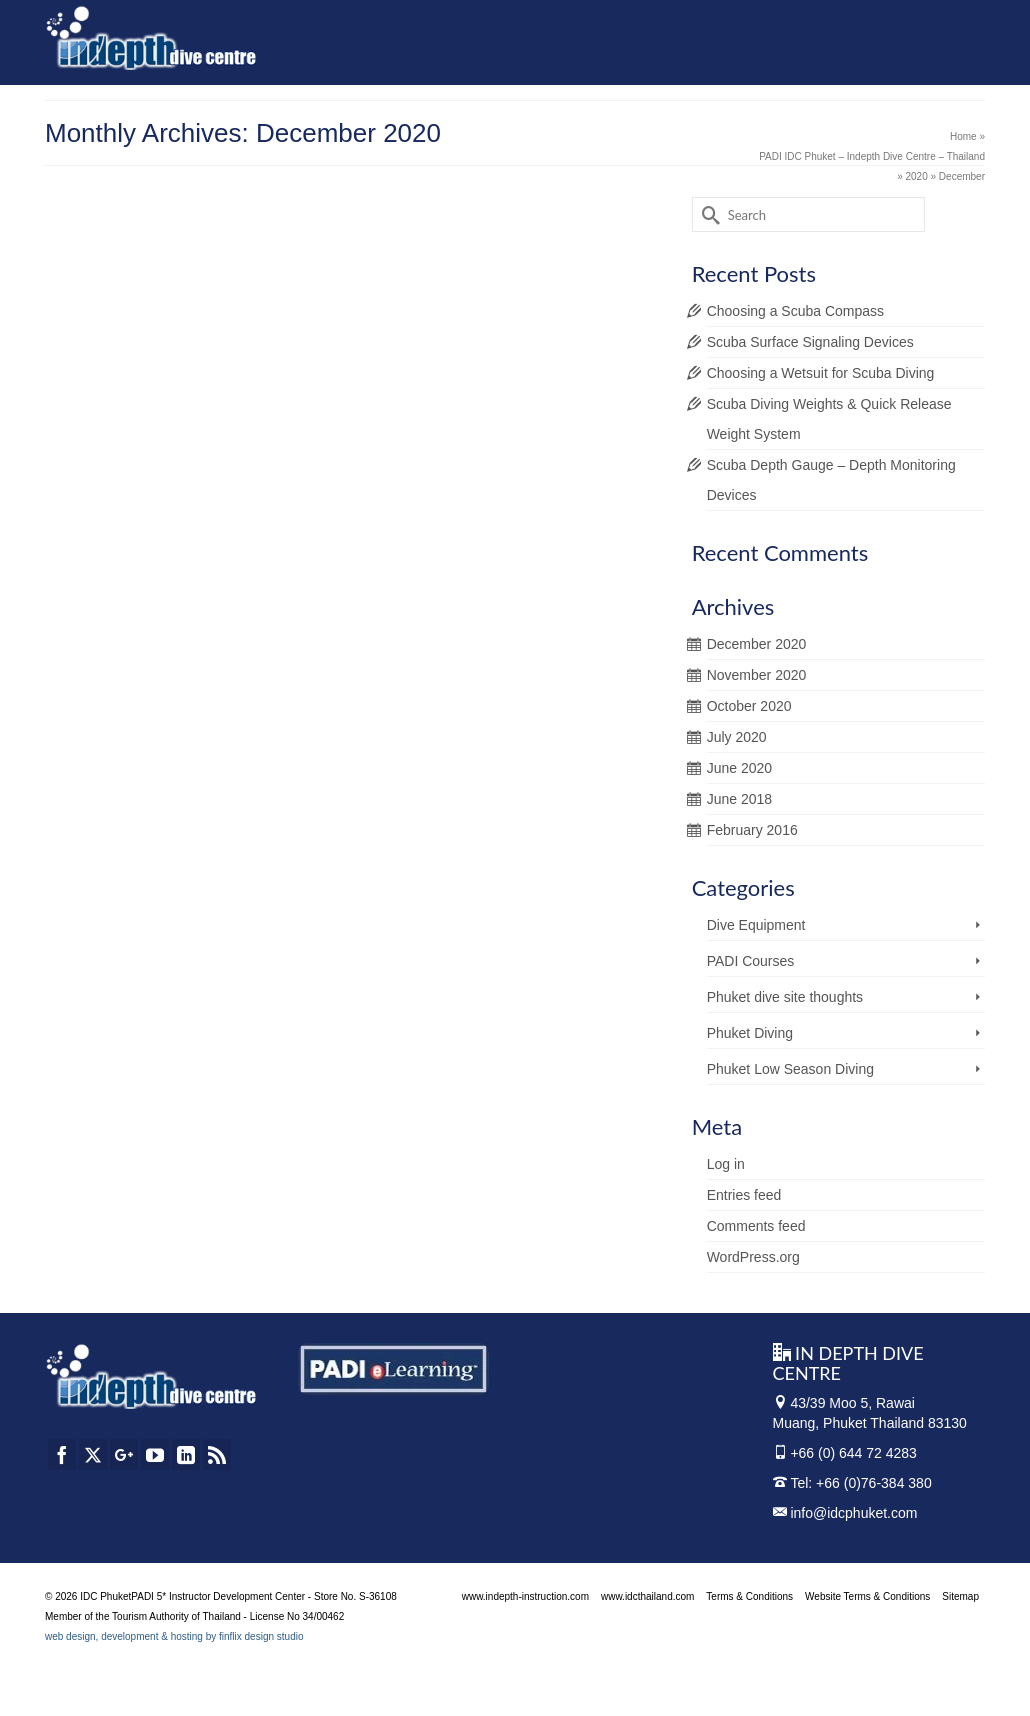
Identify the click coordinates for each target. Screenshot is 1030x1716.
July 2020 (737, 737)
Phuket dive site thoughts (785, 997)
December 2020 (757, 644)
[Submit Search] (707, 214)
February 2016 (752, 830)
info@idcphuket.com (845, 1513)
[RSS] (217, 1454)
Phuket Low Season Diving (790, 1069)
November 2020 (757, 675)
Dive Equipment (756, 925)
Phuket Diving (750, 1033)
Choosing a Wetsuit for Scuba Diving (821, 373)
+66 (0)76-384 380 (874, 1483)
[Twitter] (93, 1454)
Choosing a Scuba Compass (795, 311)
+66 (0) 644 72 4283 (853, 1453)
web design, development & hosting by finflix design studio (174, 1636)
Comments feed (756, 1226)
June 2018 (739, 799)
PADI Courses (751, 961)
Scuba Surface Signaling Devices (810, 342)
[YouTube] (155, 1454)
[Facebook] (62, 1454)
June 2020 (739, 768)
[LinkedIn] (186, 1454)
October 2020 (749, 706)
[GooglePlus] (124, 1454)
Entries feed (744, 1195)
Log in (726, 1164)
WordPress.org (753, 1257)
